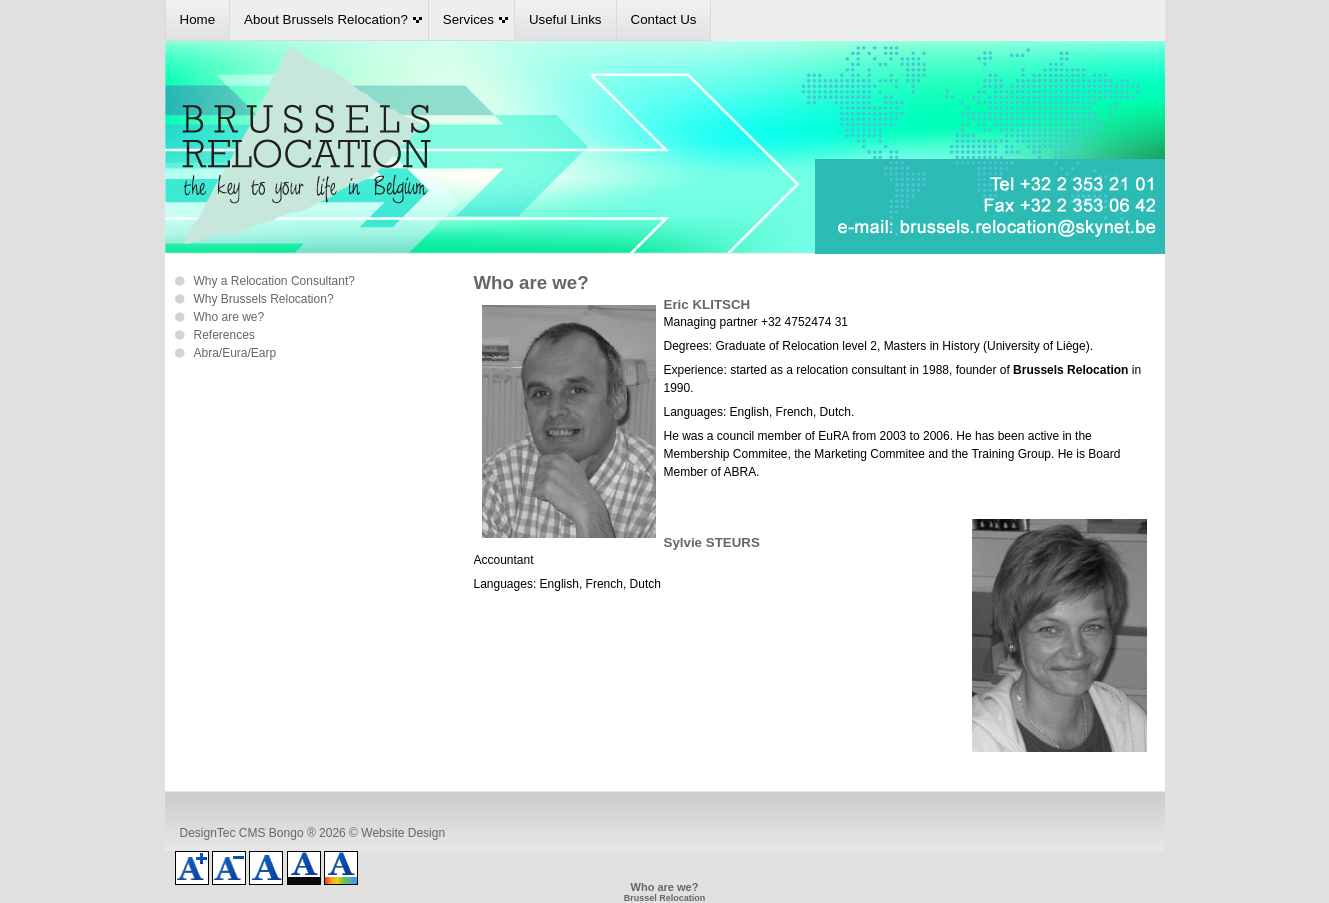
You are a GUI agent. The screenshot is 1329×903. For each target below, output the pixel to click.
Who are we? (229, 317)
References (224, 335)
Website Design (403, 833)
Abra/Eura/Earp (235, 353)
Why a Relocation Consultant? (274, 281)
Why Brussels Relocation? (264, 299)
